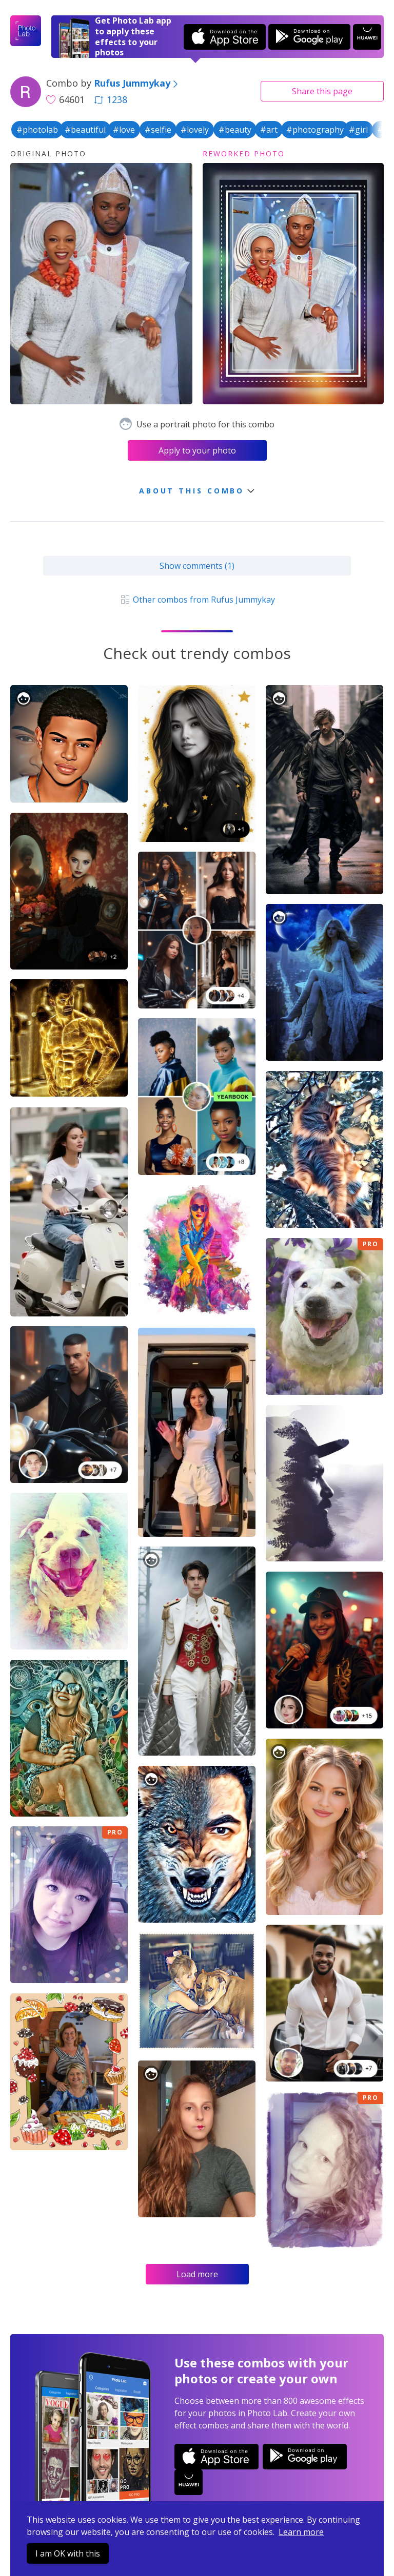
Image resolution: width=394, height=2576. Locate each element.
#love (124, 129)
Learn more (301, 2532)
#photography (315, 129)
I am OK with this (67, 2553)
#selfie (158, 129)
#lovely (195, 129)
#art (269, 129)
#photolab (37, 129)
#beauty (235, 129)
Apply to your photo (197, 450)
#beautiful (85, 129)
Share (322, 91)
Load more (197, 2274)
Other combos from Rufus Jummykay (196, 599)
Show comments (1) (197, 565)
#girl (358, 129)
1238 (110, 99)
